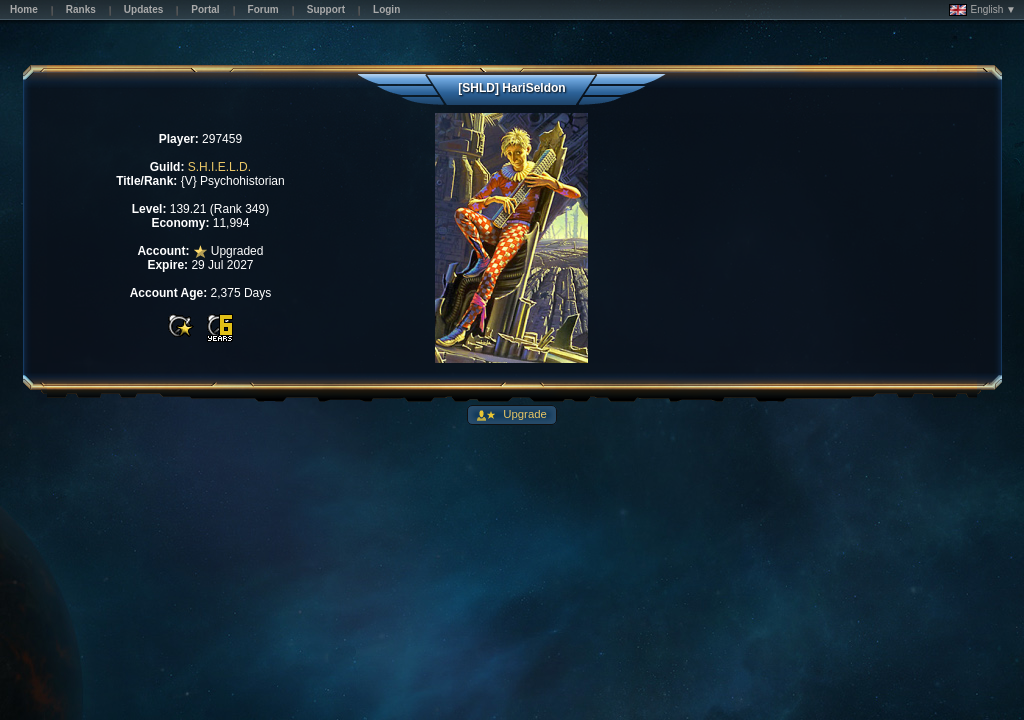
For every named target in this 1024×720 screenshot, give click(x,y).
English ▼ (982, 10)
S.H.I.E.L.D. (219, 167)
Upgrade (523, 414)
